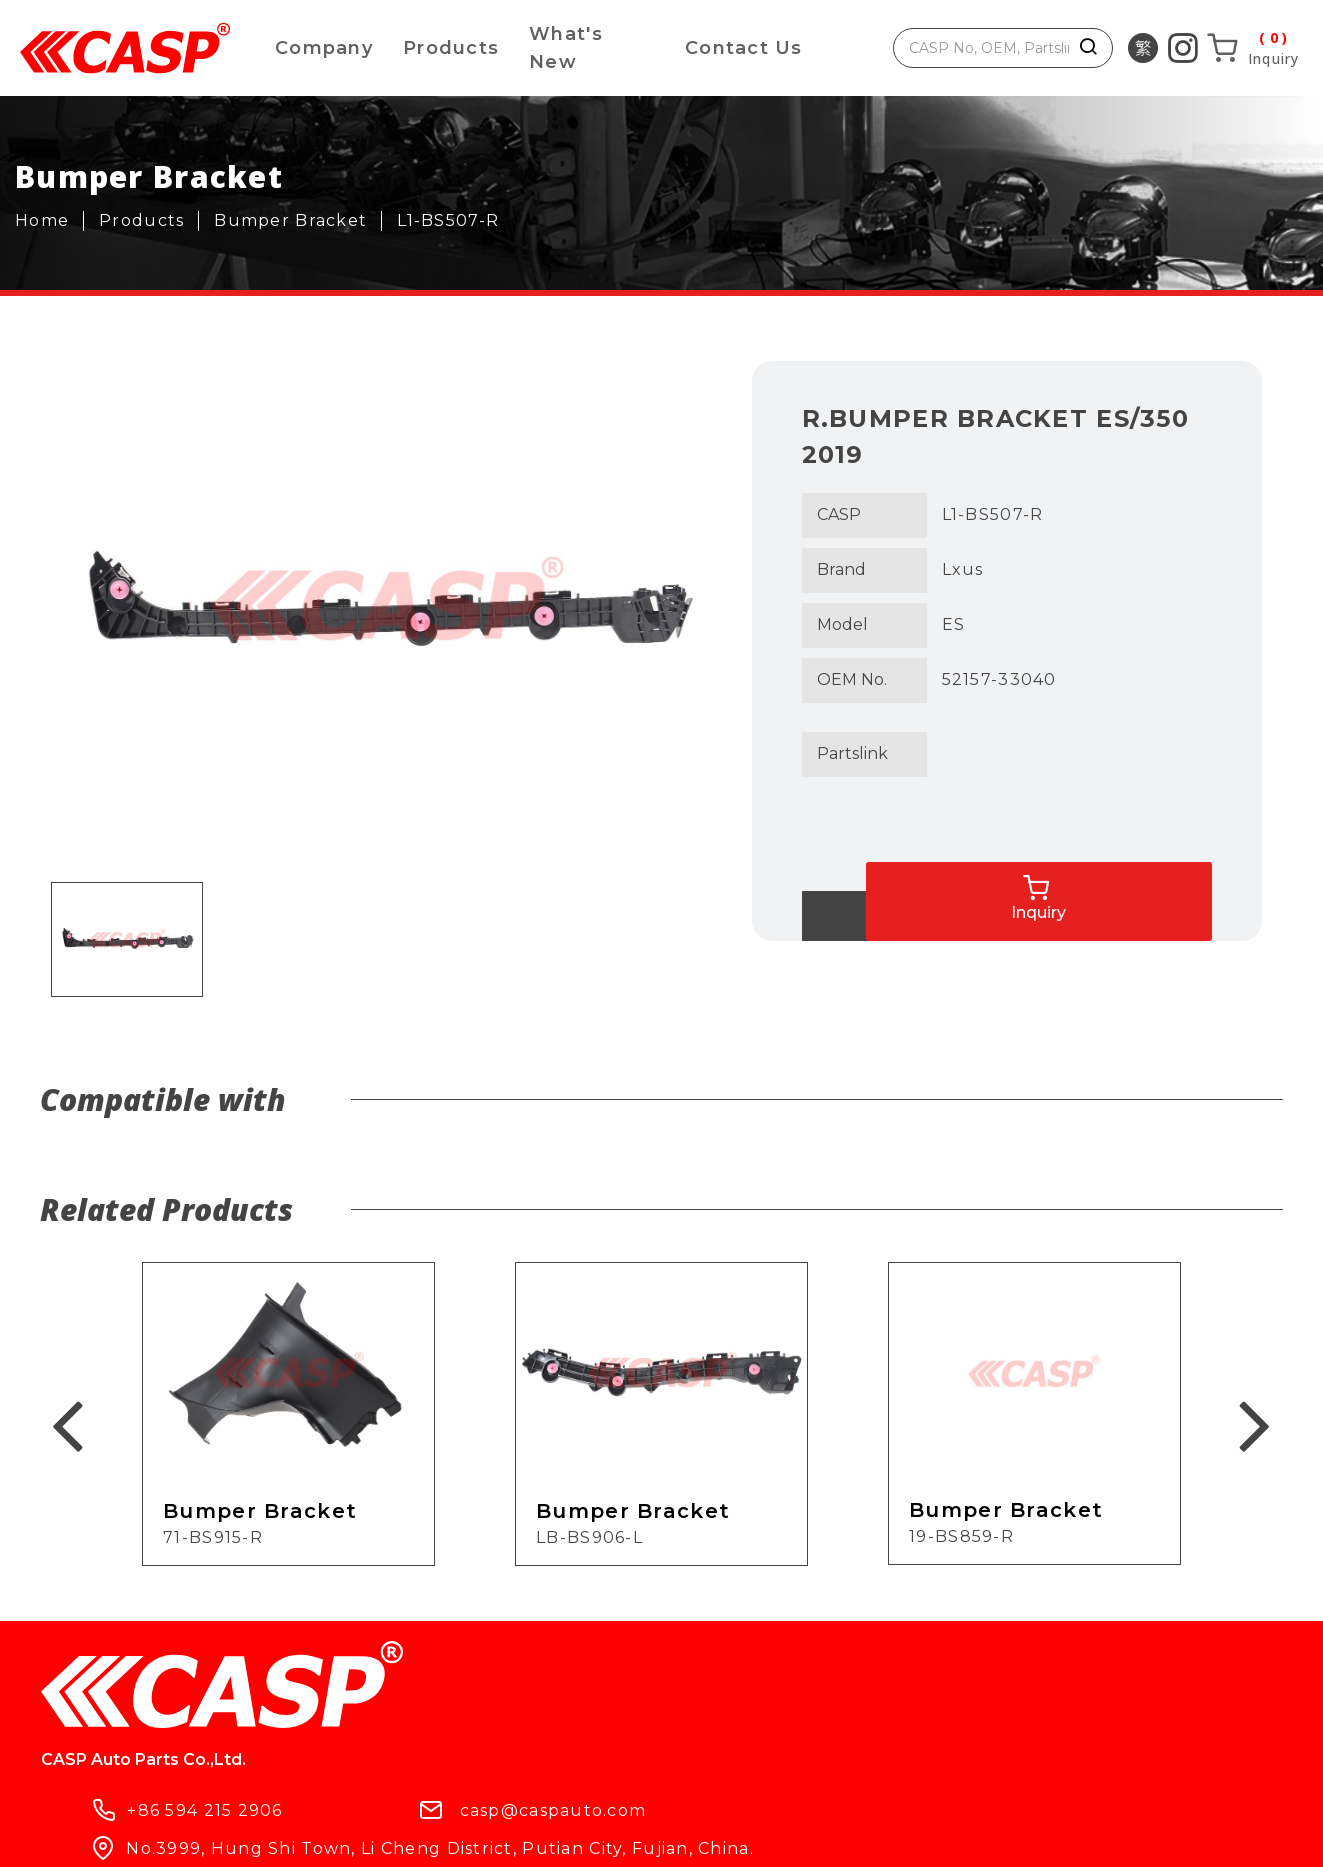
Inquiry (1174, 875)
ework (685, 1834)
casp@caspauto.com (763, 1684)
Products (451, 48)
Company (324, 48)
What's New (566, 48)
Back (882, 916)
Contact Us (744, 48)
